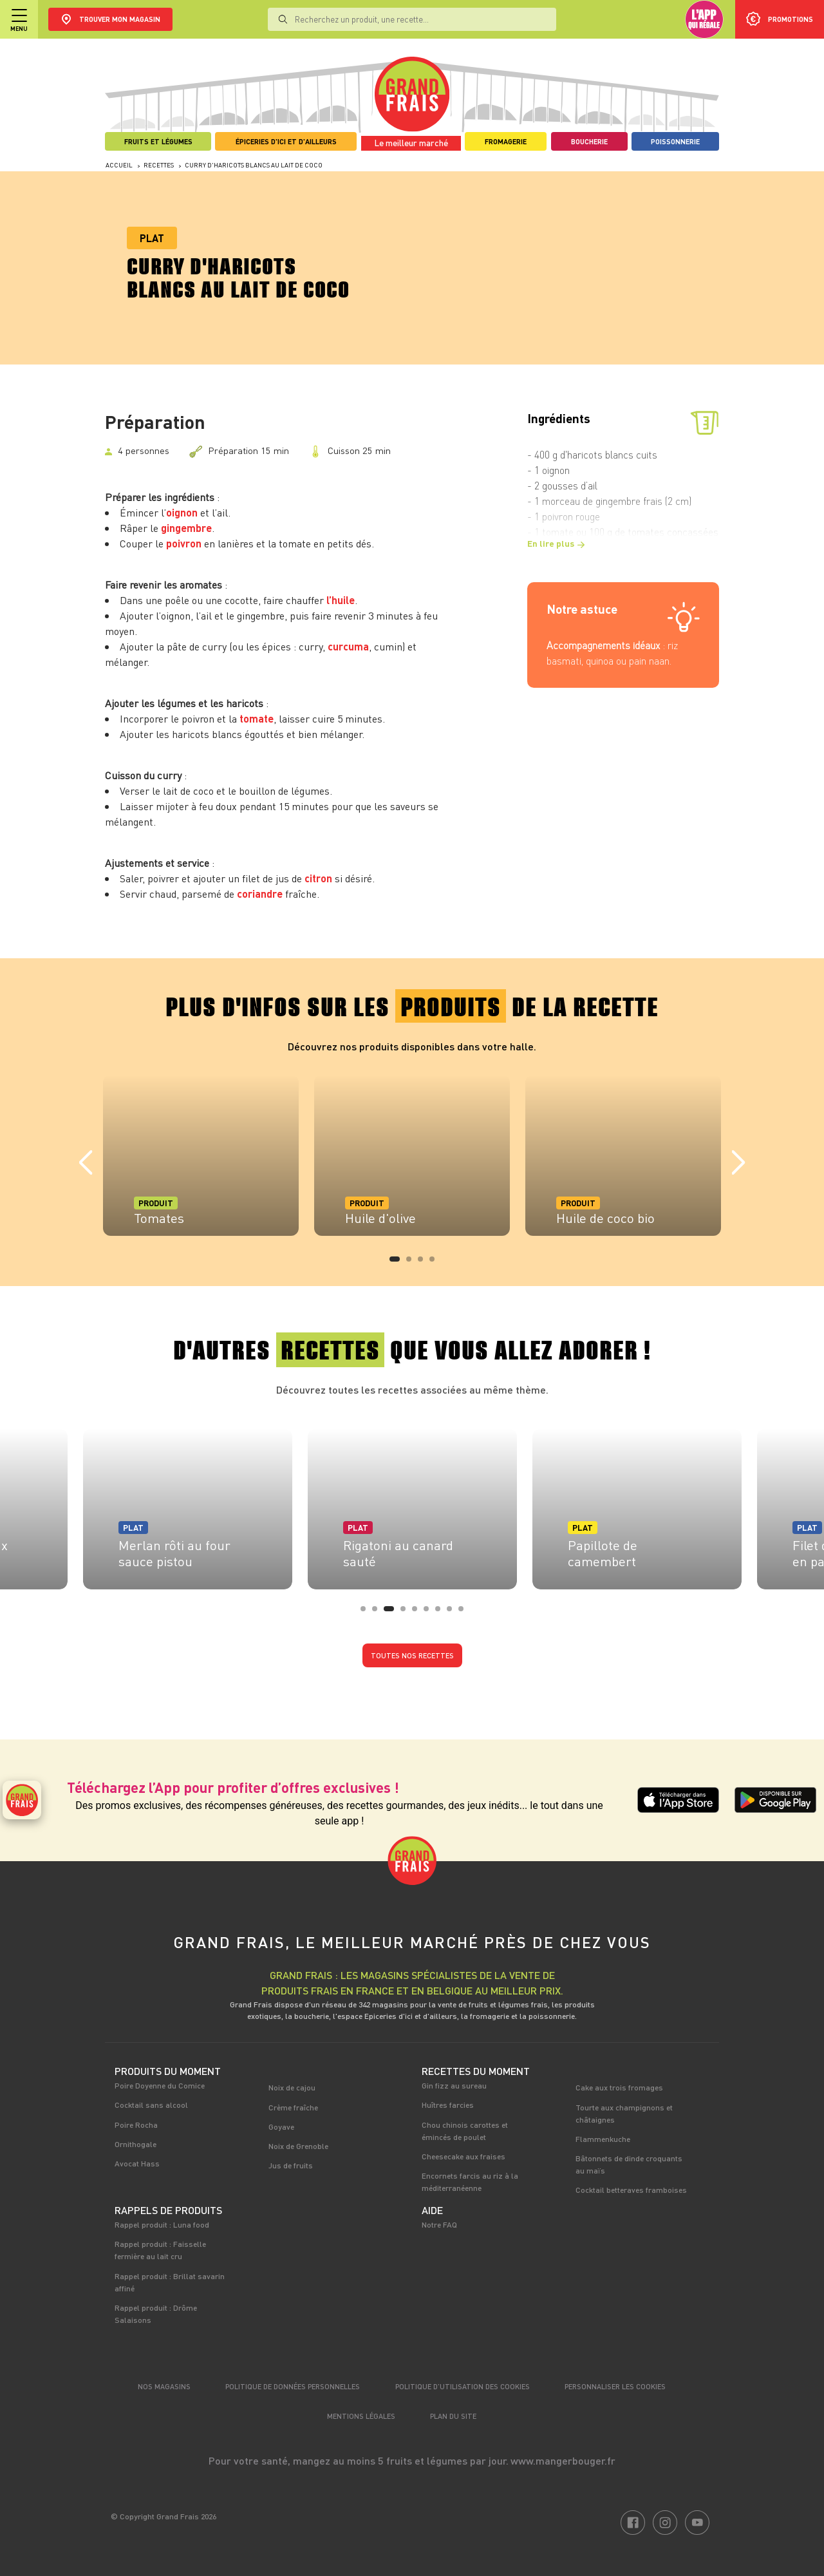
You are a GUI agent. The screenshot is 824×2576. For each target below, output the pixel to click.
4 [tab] (435, 1262)
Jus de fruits (290, 2165)
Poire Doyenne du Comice (160, 2085)
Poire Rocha (136, 2124)
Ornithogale (135, 2144)
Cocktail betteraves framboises (631, 2189)
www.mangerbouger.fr (562, 2460)
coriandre (260, 893)
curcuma (348, 646)
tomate (256, 718)
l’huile (340, 600)
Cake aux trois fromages (619, 2087)
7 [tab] (441, 1612)
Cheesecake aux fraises (463, 2156)
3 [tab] (424, 1262)
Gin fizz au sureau (454, 2085)
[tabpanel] (200, 1155)
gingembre (186, 528)
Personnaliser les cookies (615, 2386)
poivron (183, 543)
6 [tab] (430, 1612)
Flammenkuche (603, 2139)
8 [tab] (453, 1612)
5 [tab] (418, 1612)
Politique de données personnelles (292, 2386)
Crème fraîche (293, 2107)
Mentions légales (361, 2416)
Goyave (281, 2126)
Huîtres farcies (448, 2104)
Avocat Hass (137, 2163)
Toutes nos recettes (412, 1655)
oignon (182, 512)
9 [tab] (464, 1612)
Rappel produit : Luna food (162, 2224)
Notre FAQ (439, 2224)
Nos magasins (164, 2386)
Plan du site (453, 2416)
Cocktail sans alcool (151, 2104)
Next (738, 1163)
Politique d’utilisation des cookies (462, 2386)
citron (318, 878)
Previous (85, 1163)
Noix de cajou (291, 2087)
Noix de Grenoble (298, 2146)
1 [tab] (395, 1262)
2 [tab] (412, 1262)
